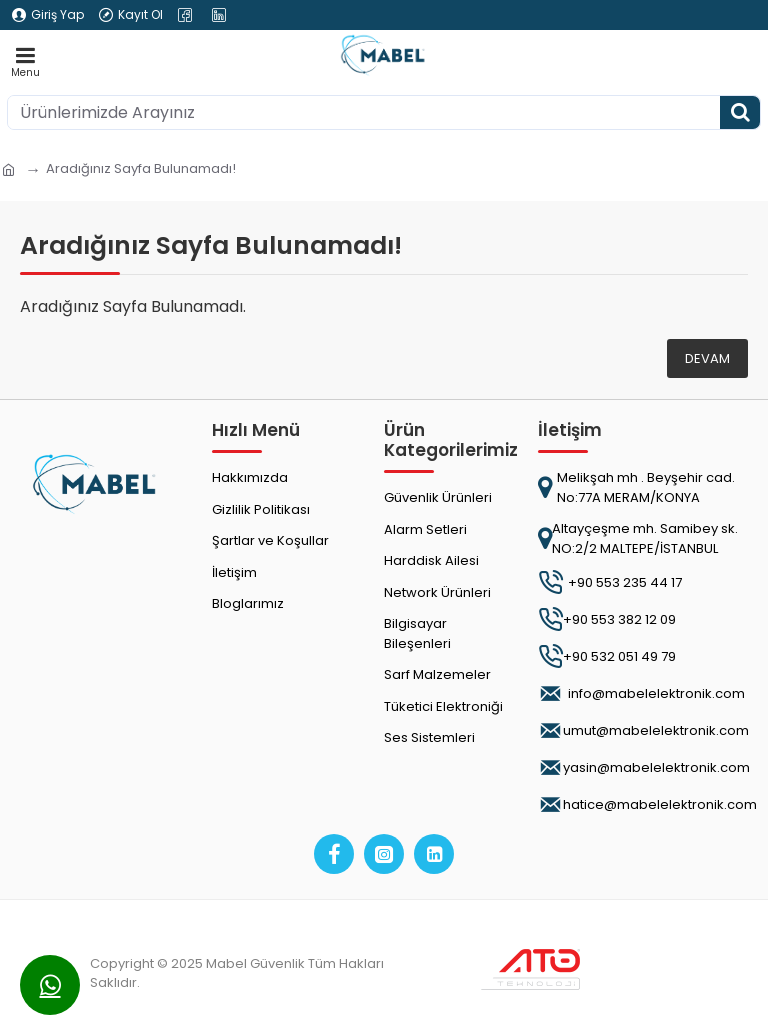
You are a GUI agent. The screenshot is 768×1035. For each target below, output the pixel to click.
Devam (707, 358)
